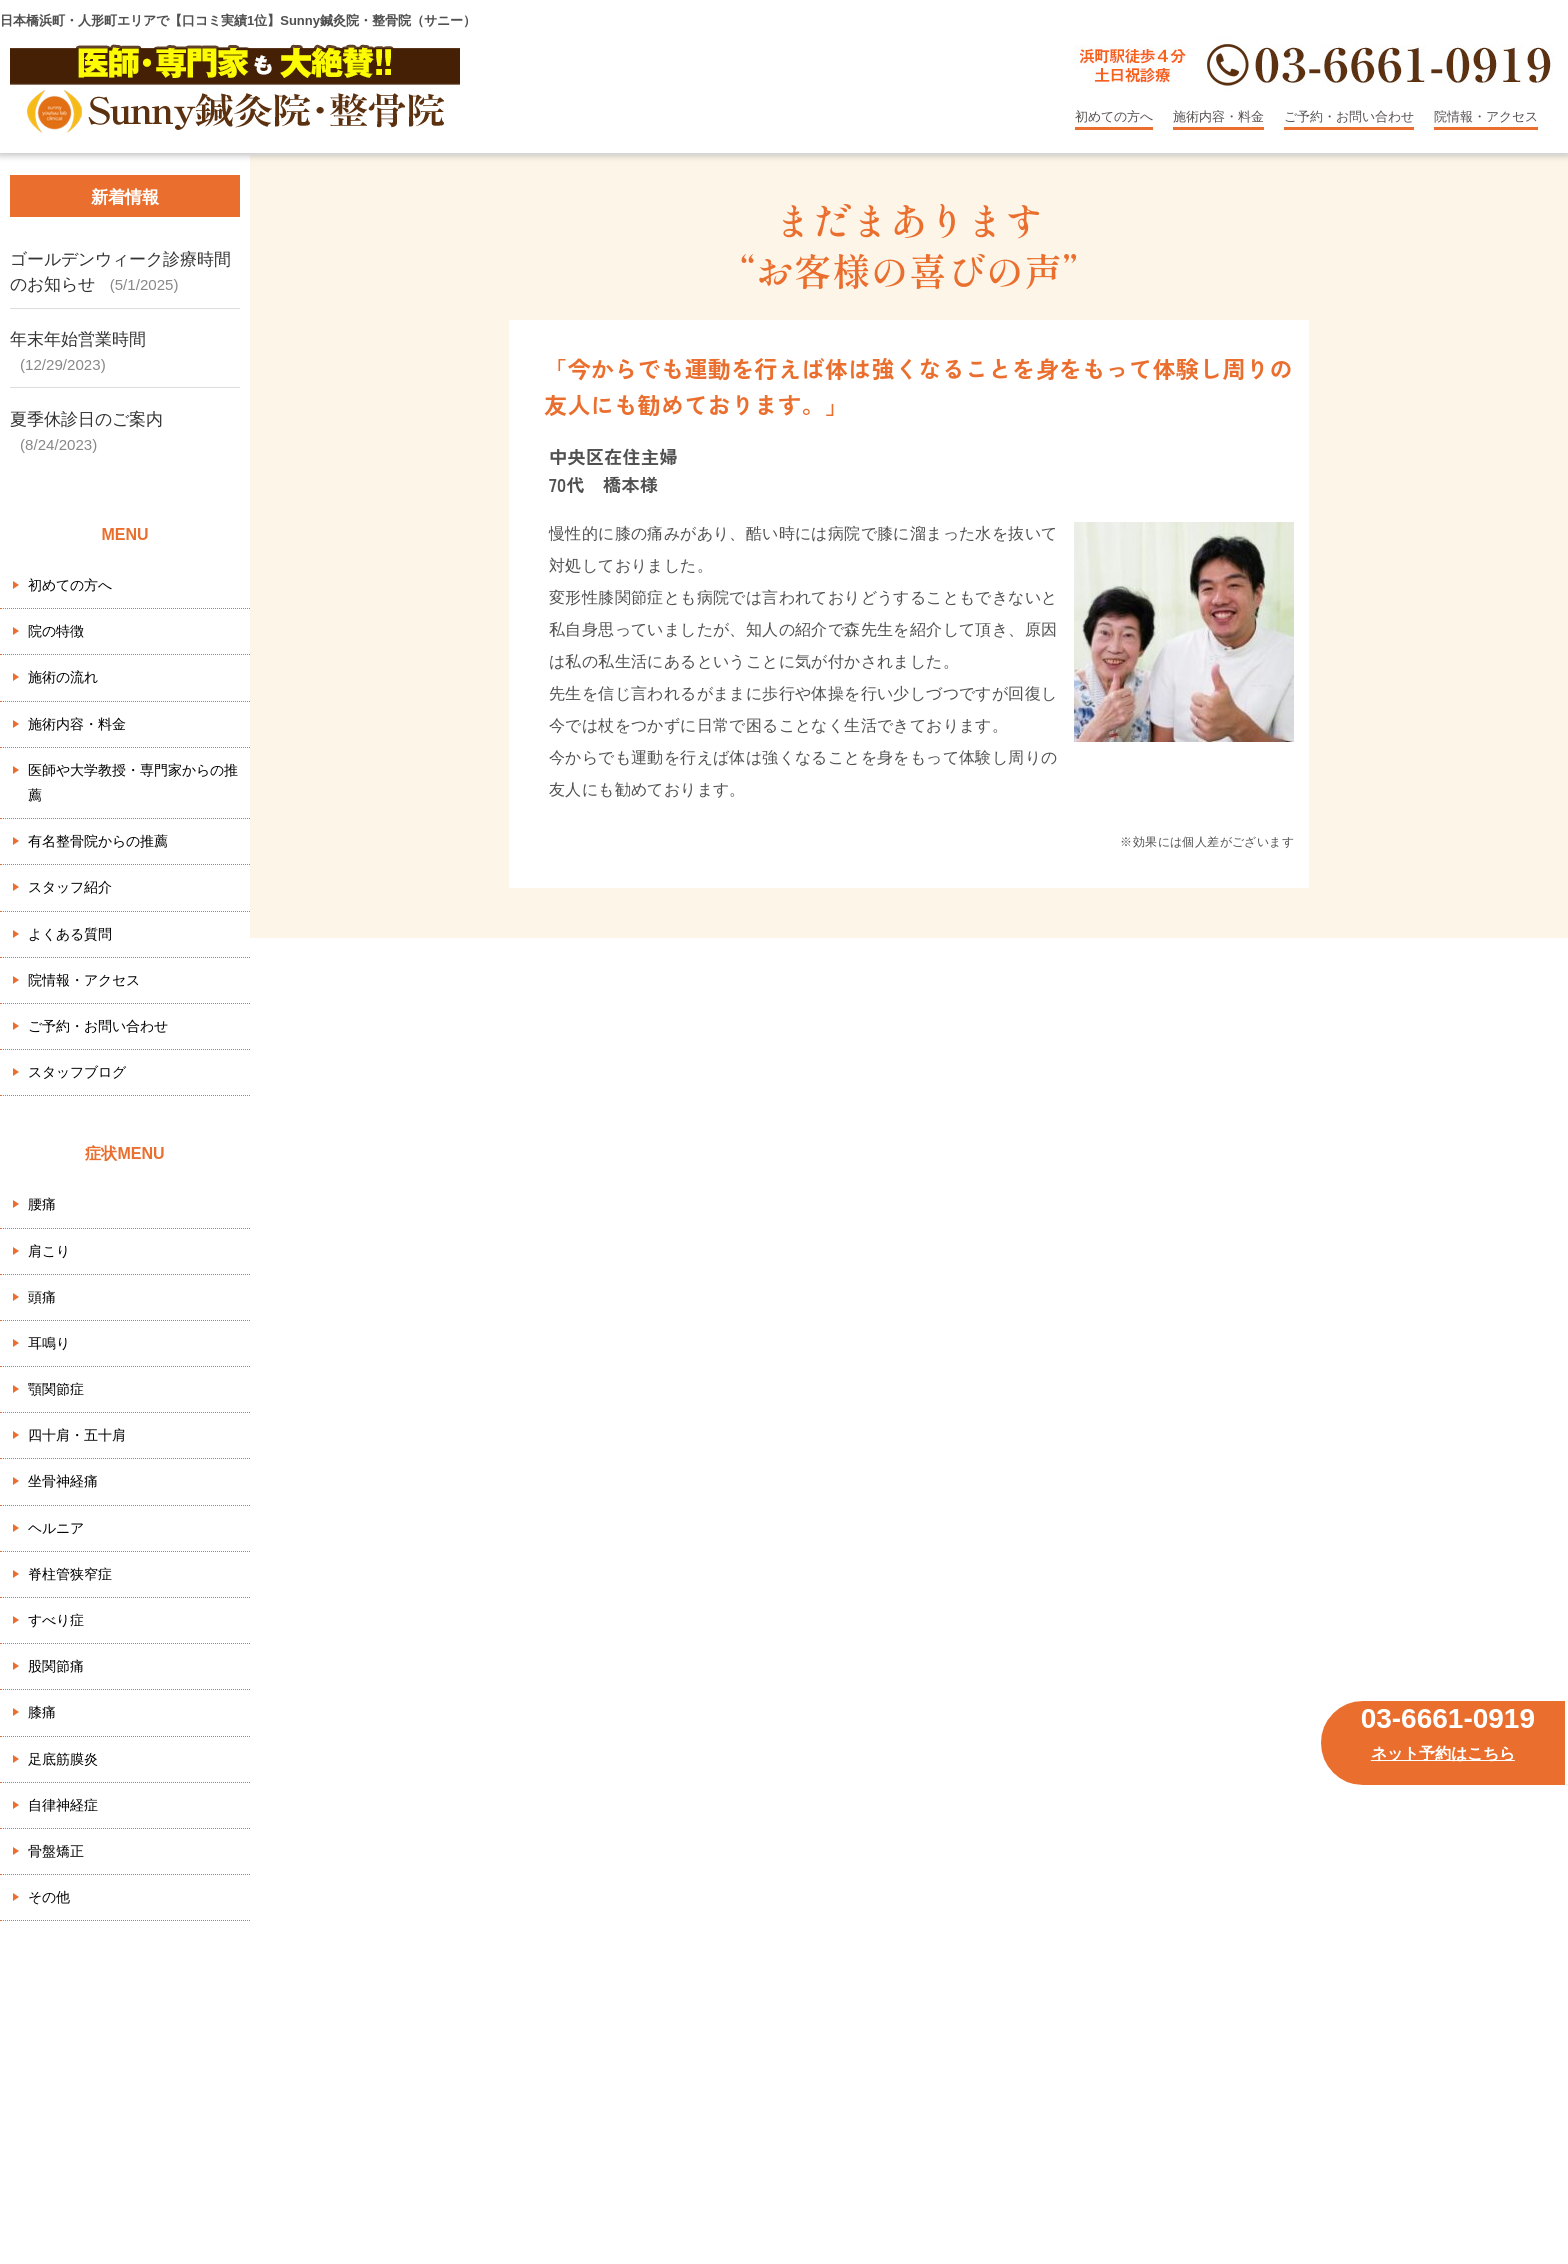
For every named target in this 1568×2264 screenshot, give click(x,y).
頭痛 (42, 1297)
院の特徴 (56, 631)
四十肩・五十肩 (77, 1435)
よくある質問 (70, 934)
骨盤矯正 (56, 1851)
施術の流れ (63, 677)
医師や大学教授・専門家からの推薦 (133, 782)
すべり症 (56, 1620)
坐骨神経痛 (63, 1481)
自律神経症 (63, 1805)
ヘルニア (56, 1528)
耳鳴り (49, 1343)
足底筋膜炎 (63, 1759)
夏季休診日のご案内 (86, 419)
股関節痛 (56, 1666)
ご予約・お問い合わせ (1349, 116)
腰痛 (42, 1204)
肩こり (49, 1251)
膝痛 (42, 1712)
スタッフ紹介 (70, 887)
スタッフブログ (77, 1072)
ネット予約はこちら (1443, 1753)
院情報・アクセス (1486, 116)
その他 (49, 1897)
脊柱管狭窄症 (70, 1574)
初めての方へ (1114, 116)
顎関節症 (56, 1389)
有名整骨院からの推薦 (98, 841)
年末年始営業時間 (78, 339)
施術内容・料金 (1218, 116)
